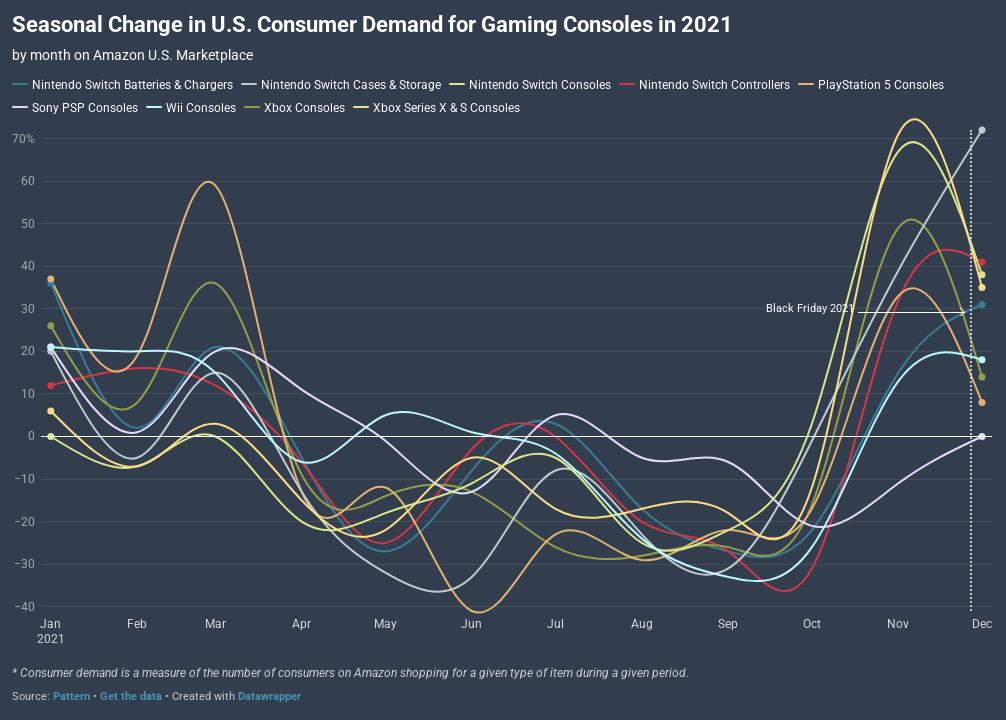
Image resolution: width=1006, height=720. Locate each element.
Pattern (71, 696)
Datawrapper (269, 696)
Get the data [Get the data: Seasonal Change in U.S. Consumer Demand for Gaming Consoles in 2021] (131, 696)
